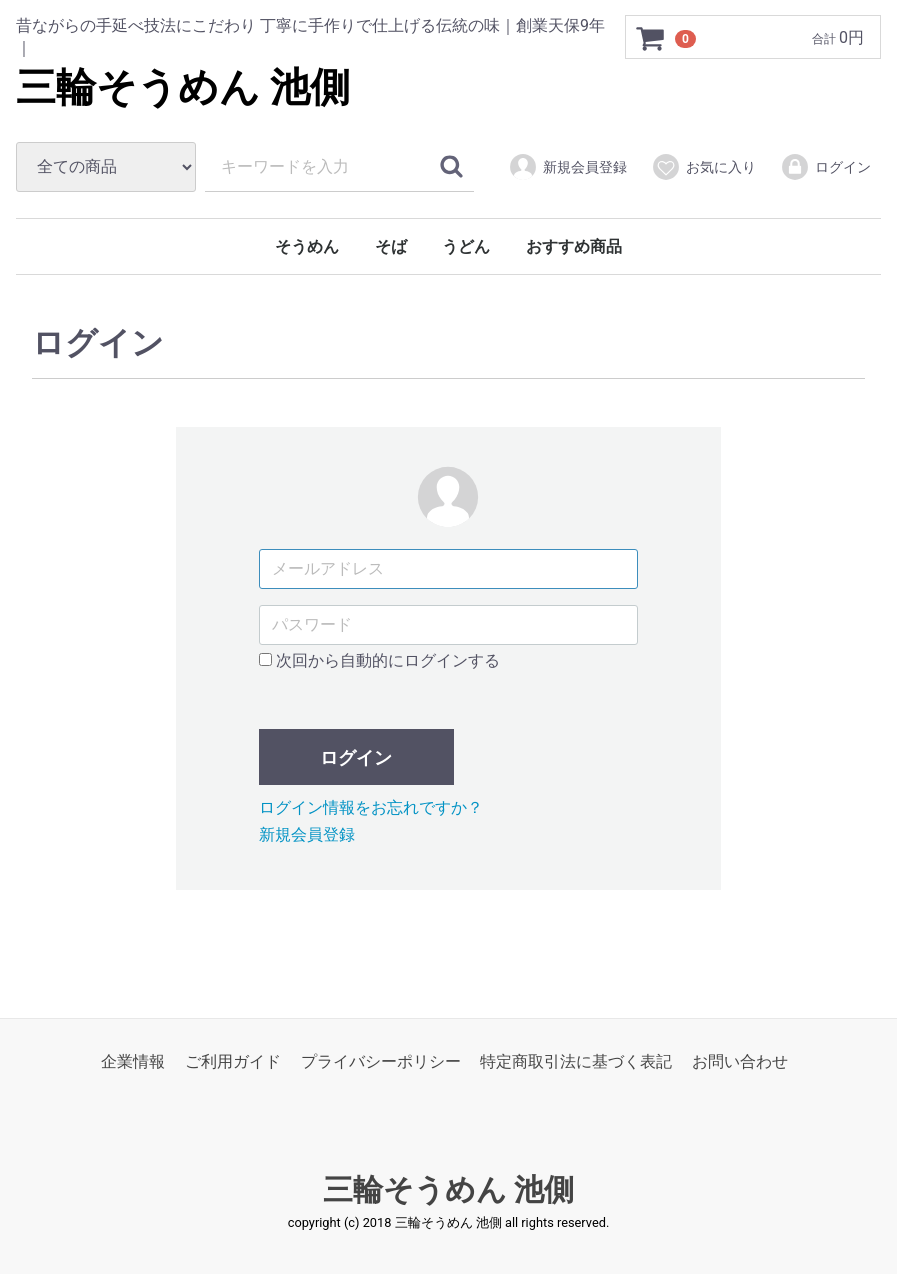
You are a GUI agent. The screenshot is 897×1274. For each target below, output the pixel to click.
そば (391, 246)
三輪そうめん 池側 (183, 87)
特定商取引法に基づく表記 (576, 1061)
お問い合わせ (740, 1061)
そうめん (307, 246)
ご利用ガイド (233, 1061)
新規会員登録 (567, 167)
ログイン (825, 167)
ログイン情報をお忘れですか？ (371, 807)
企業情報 (133, 1061)
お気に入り (703, 167)
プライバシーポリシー (381, 1061)
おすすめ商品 (574, 246)
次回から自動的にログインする (379, 660)
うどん (466, 246)
